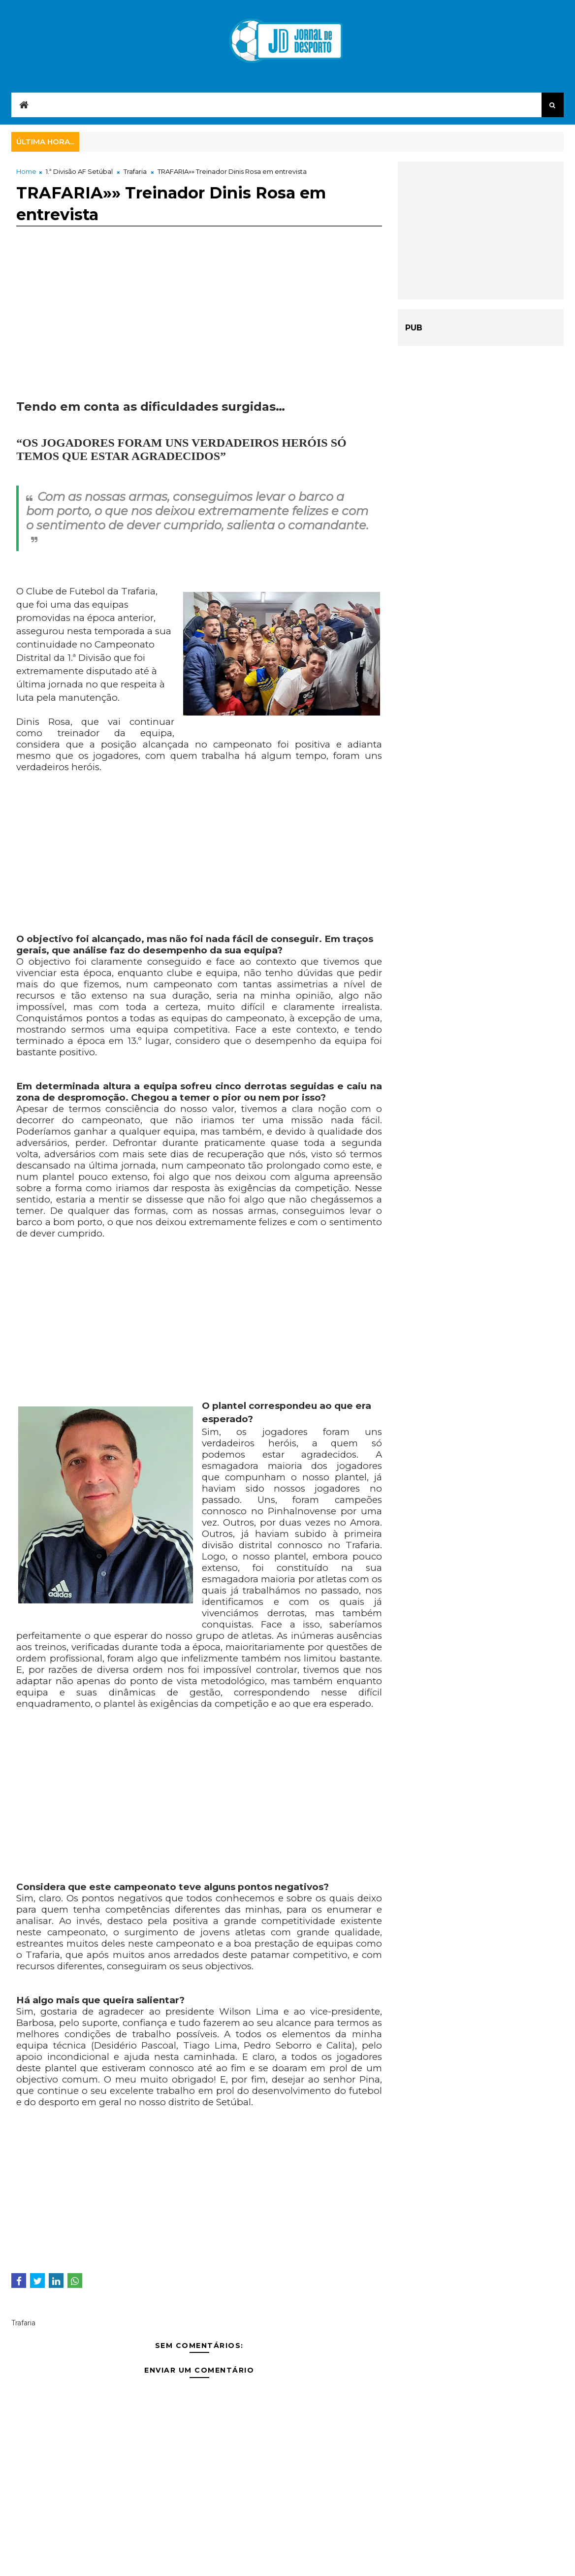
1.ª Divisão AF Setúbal (79, 171)
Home (26, 171)
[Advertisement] (199, 330)
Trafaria (135, 171)
